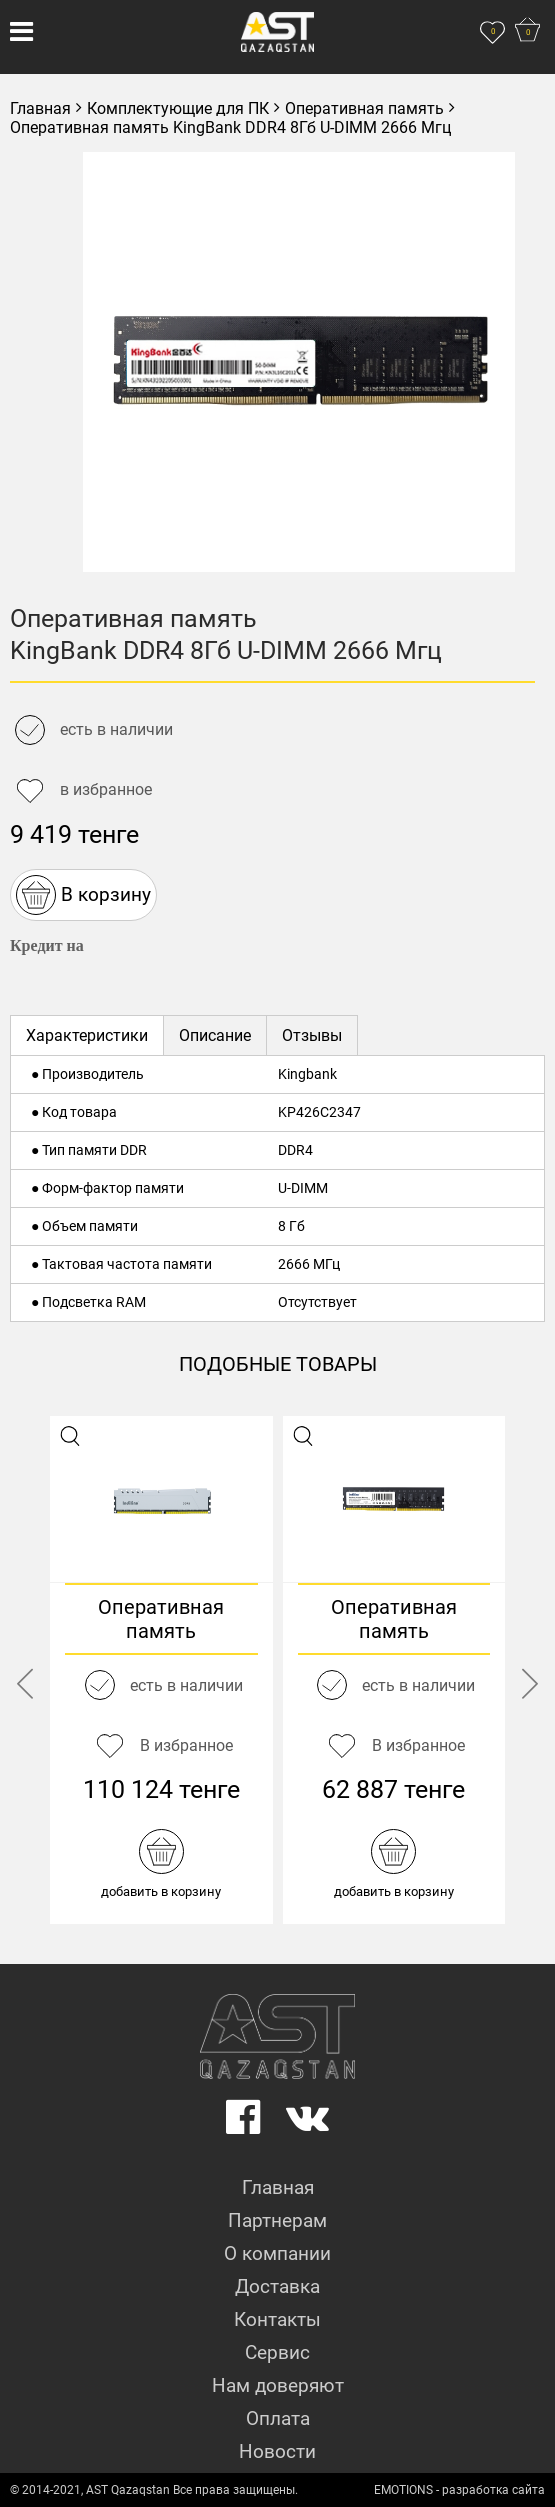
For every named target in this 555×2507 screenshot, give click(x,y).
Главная (40, 108)
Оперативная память (364, 108)
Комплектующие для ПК (178, 108)
